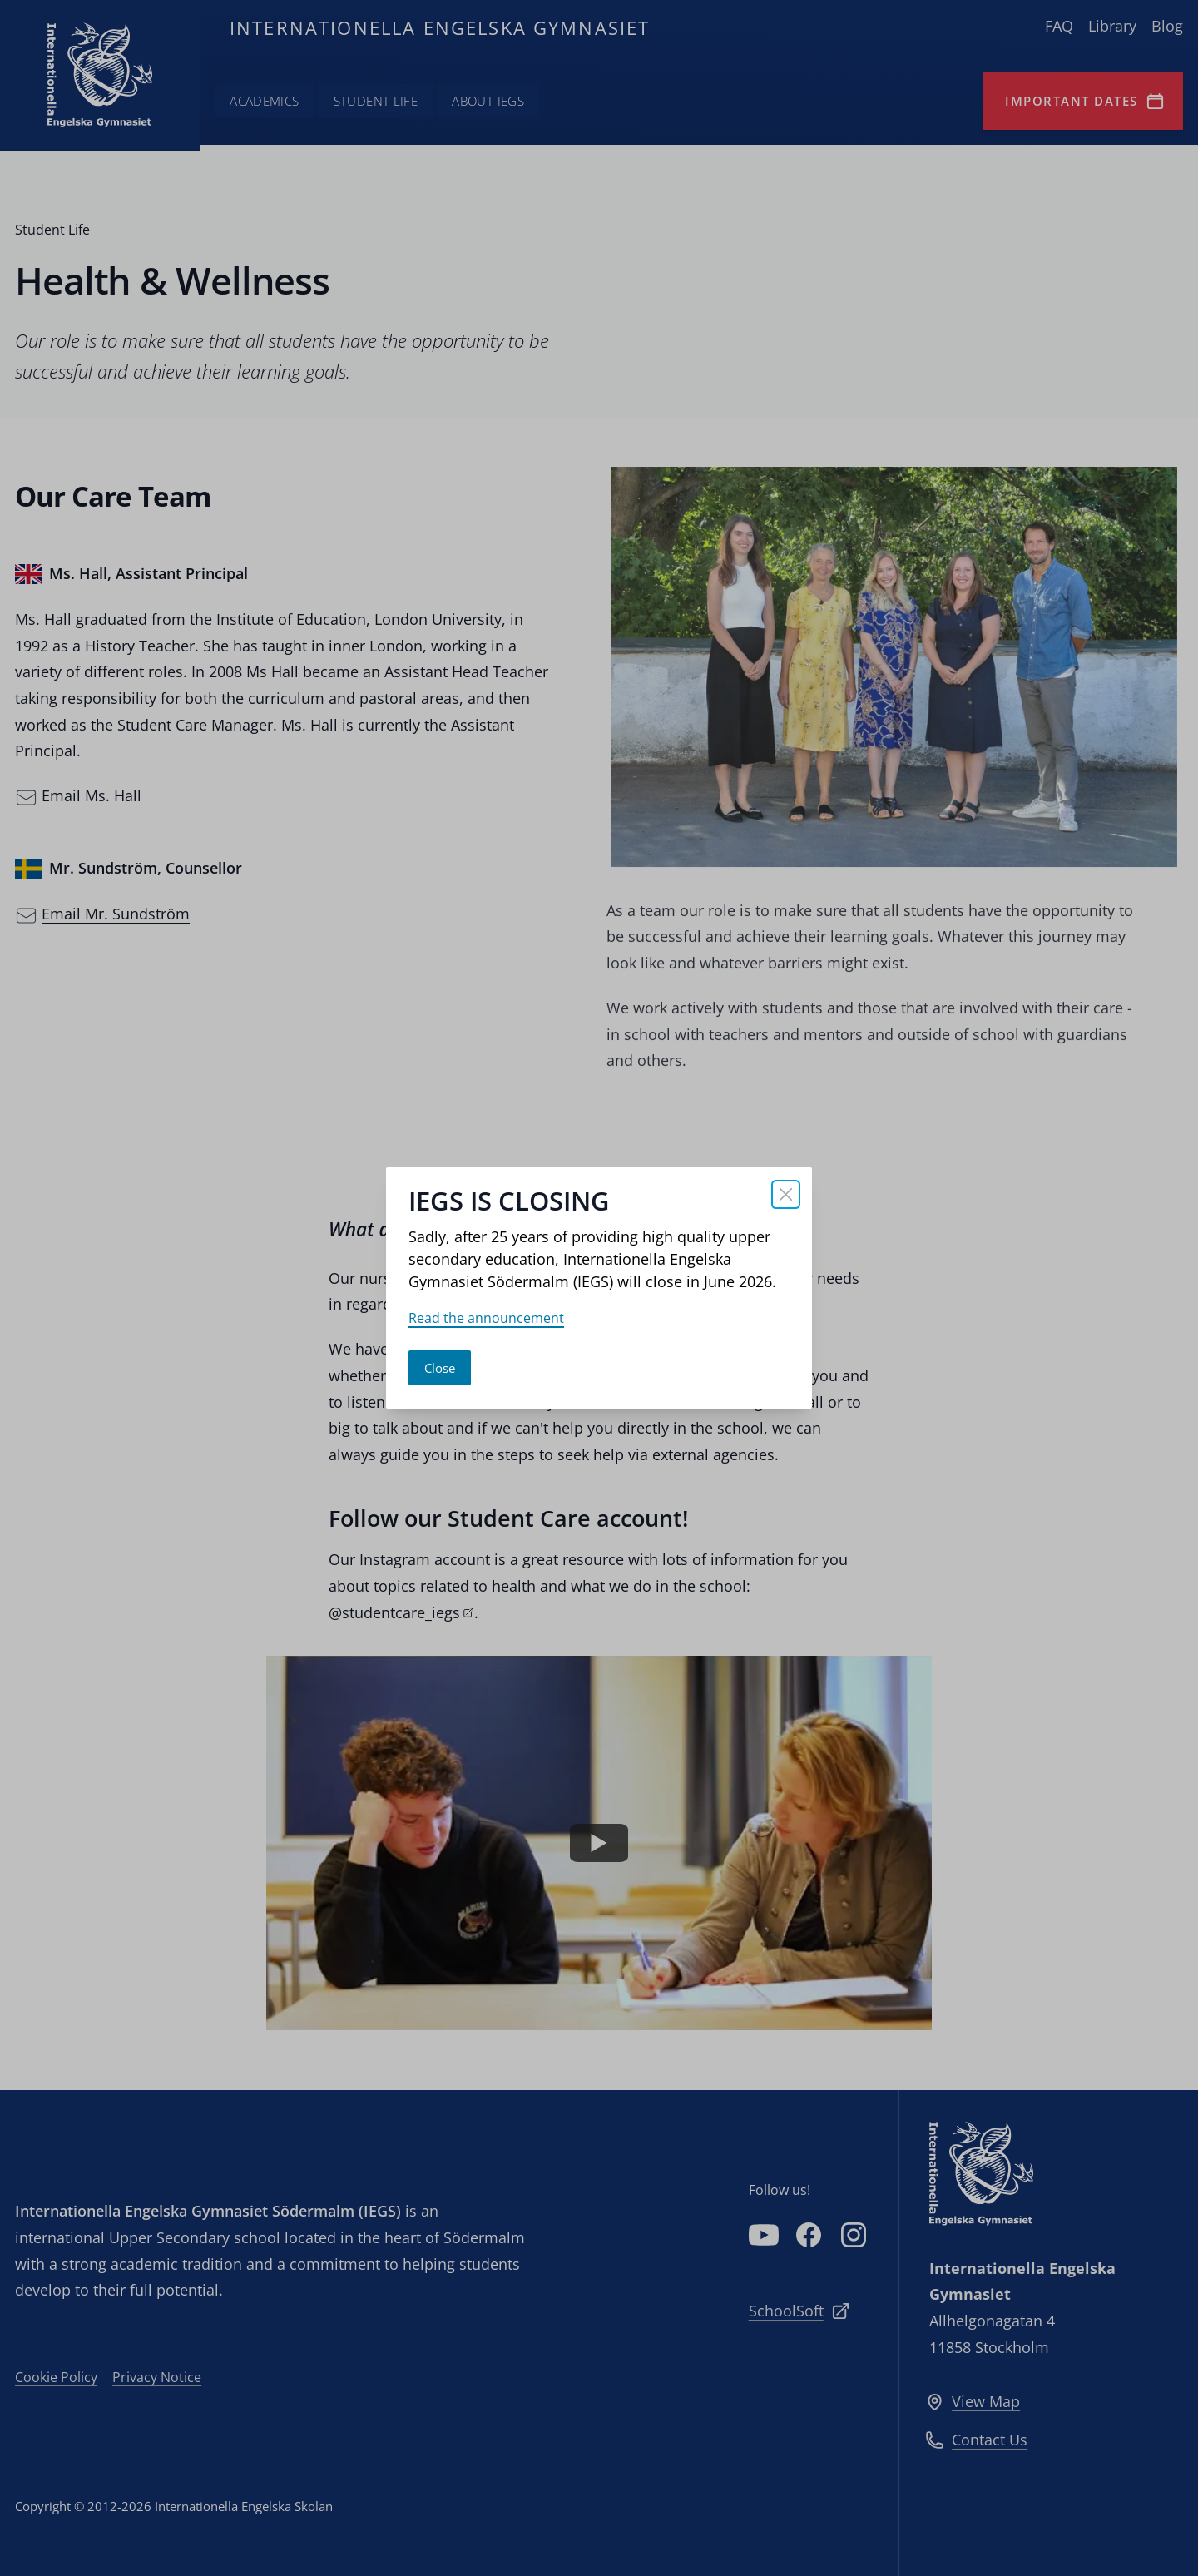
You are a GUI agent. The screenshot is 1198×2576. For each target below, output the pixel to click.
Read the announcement (486, 1318)
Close (439, 1368)
